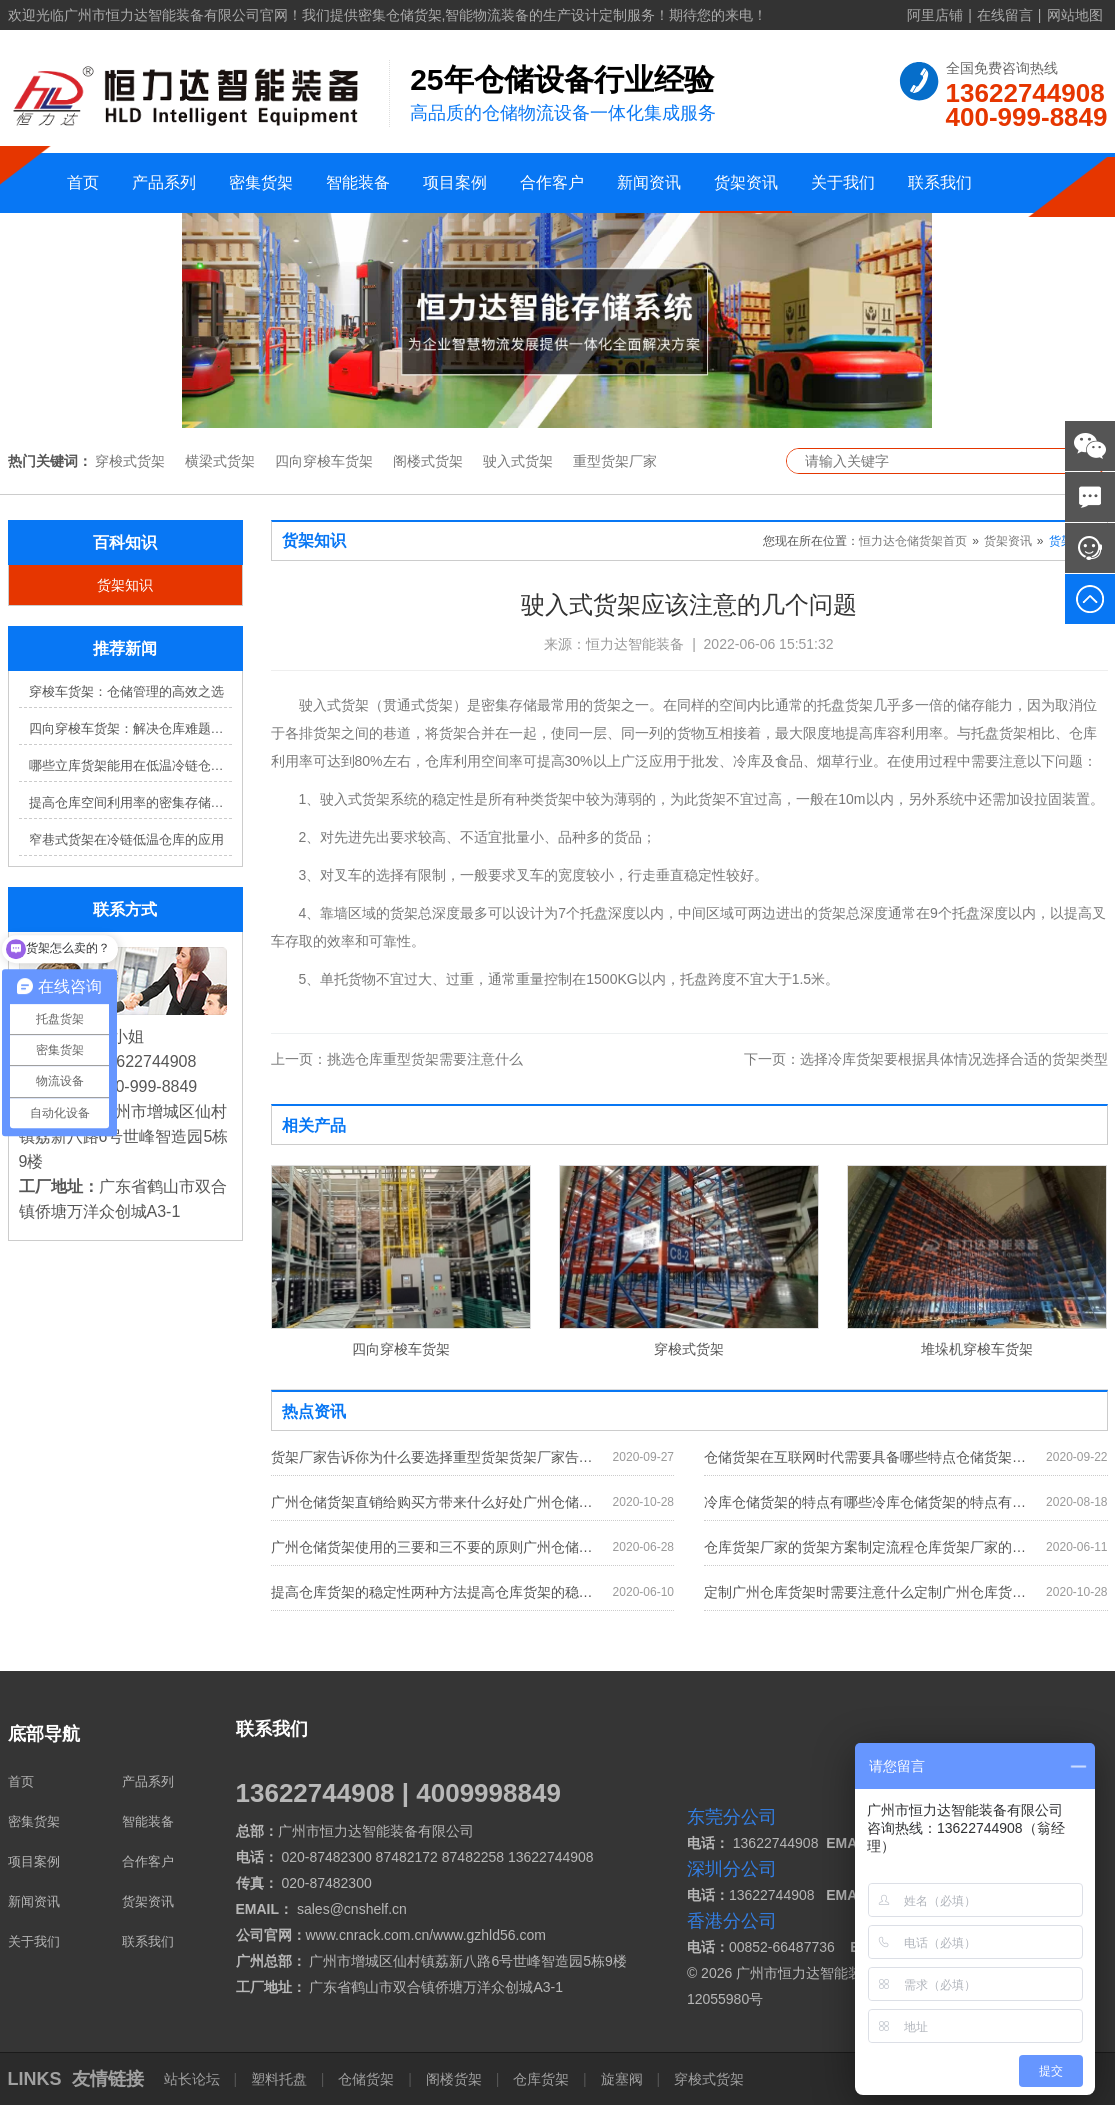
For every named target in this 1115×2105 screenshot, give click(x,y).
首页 (83, 182)
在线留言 (1005, 15)
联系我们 (940, 182)
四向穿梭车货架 (324, 461)
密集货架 (261, 182)
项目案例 (455, 182)
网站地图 (1075, 15)
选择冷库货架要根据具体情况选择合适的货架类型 (926, 1059)
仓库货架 (541, 2079)
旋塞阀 (622, 2079)
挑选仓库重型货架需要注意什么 (397, 1059)
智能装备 (358, 182)
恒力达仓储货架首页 (913, 541)
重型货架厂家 (615, 461)
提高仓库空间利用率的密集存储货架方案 (130, 802)
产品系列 (164, 182)
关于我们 (843, 182)
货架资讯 (746, 182)
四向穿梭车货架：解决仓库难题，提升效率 (130, 728)
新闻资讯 (649, 182)
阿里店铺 (935, 15)
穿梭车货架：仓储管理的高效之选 (126, 691)
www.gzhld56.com (489, 1935)
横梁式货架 (220, 461)
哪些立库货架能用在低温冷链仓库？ (130, 765)
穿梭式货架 (130, 461)
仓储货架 (366, 2079)
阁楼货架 (454, 2079)
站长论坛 (194, 2079)
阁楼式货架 (428, 461)
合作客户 (552, 182)
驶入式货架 (518, 461)
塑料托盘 (279, 2079)
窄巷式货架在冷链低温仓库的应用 (126, 839)
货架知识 (125, 585)
